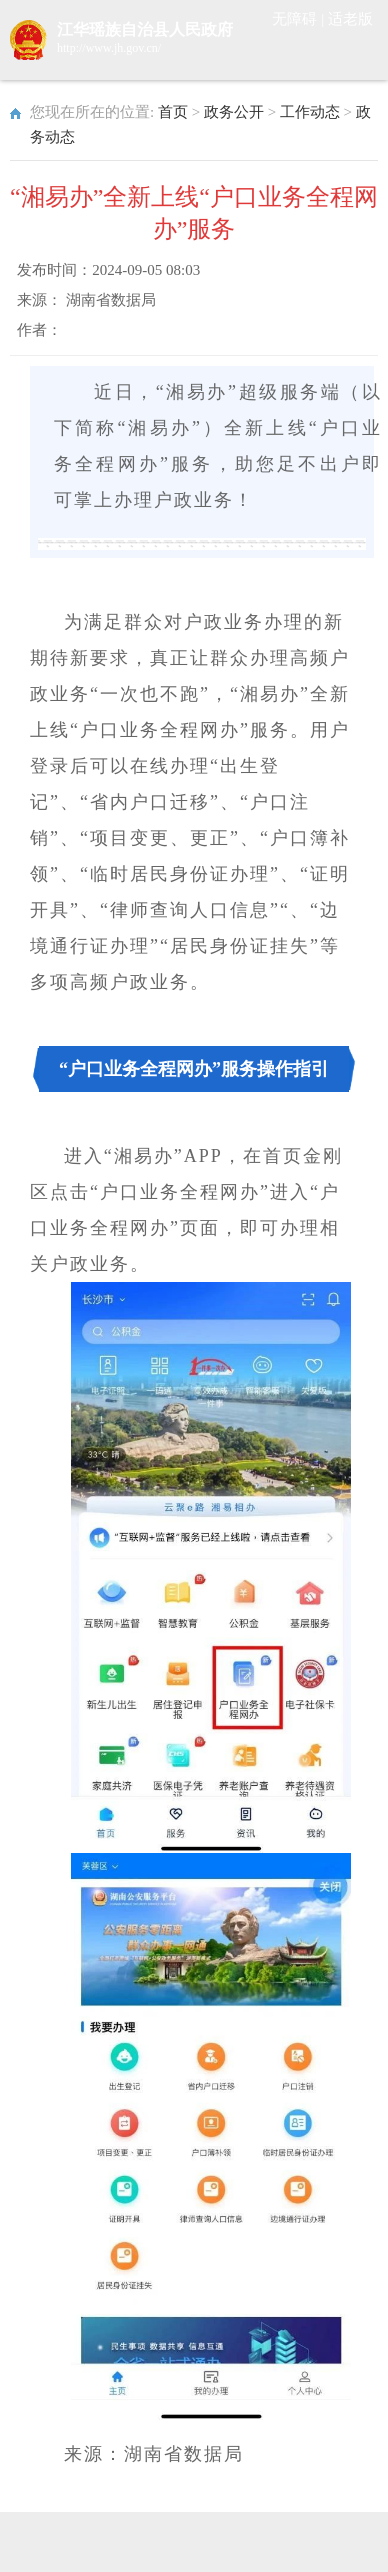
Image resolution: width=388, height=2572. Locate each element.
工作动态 (310, 112)
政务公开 (234, 112)
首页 (173, 112)
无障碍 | (300, 19)
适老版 (350, 19)
